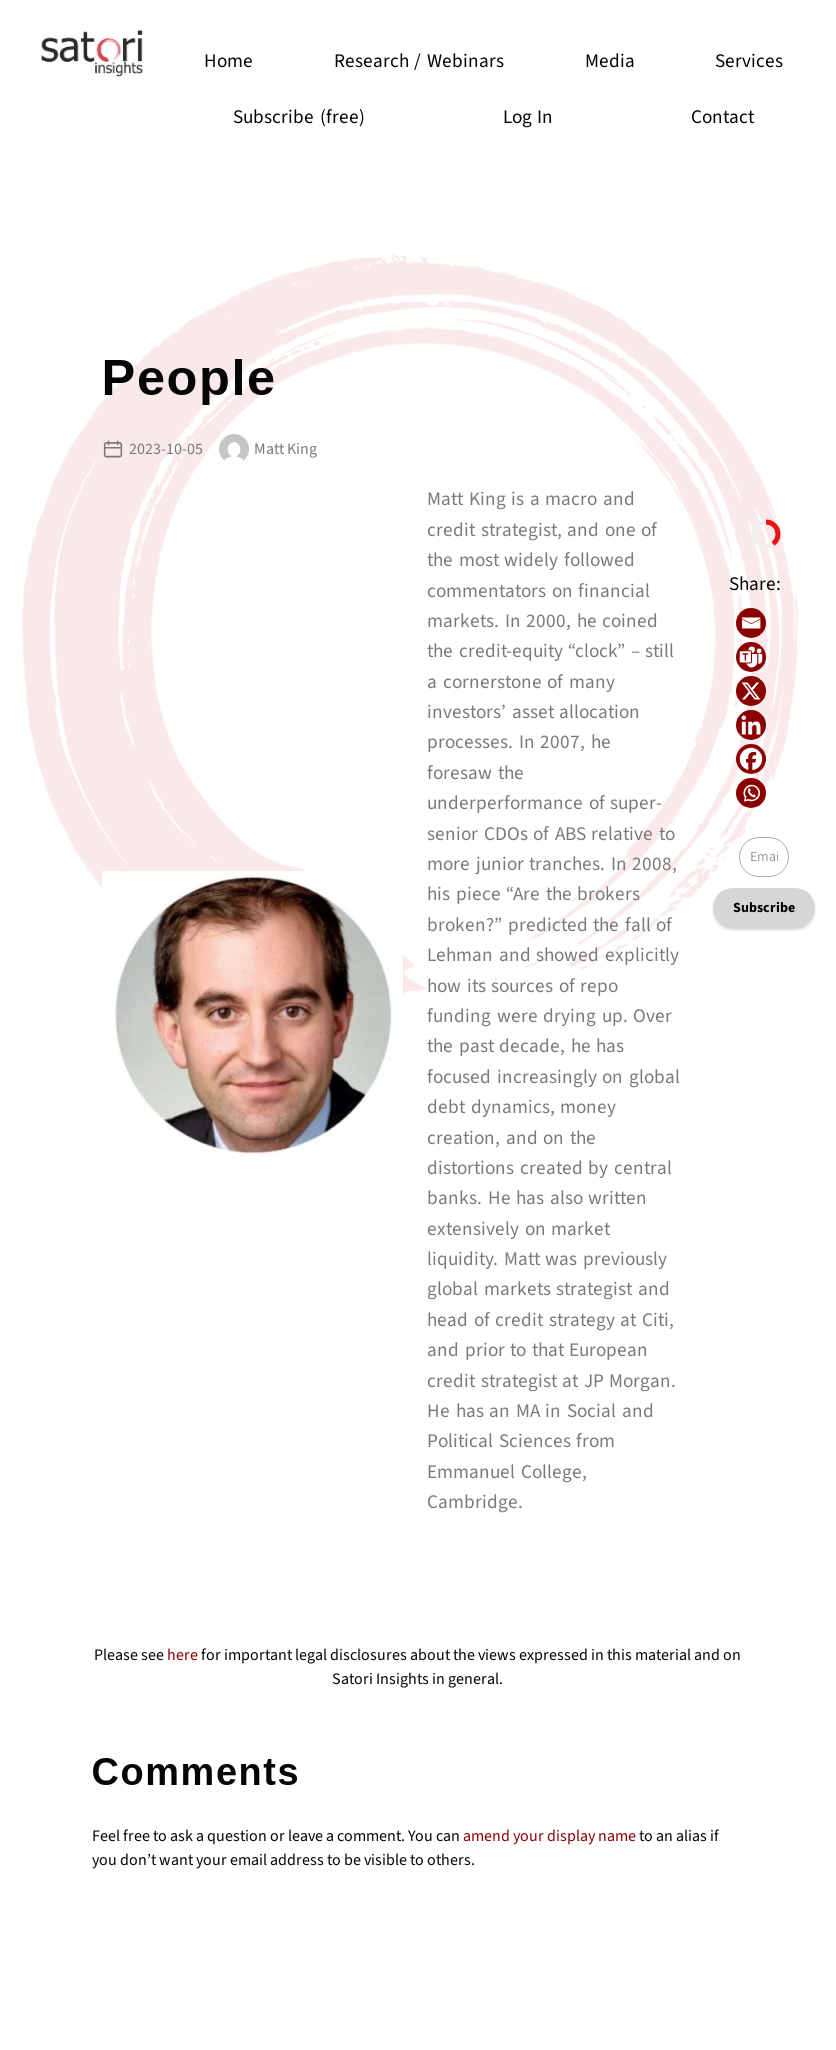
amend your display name (549, 1836)
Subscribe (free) (300, 117)
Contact (723, 117)
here (182, 1655)
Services (750, 61)
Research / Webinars (419, 61)
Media (610, 61)
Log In (528, 117)
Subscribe (764, 908)
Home (229, 61)
